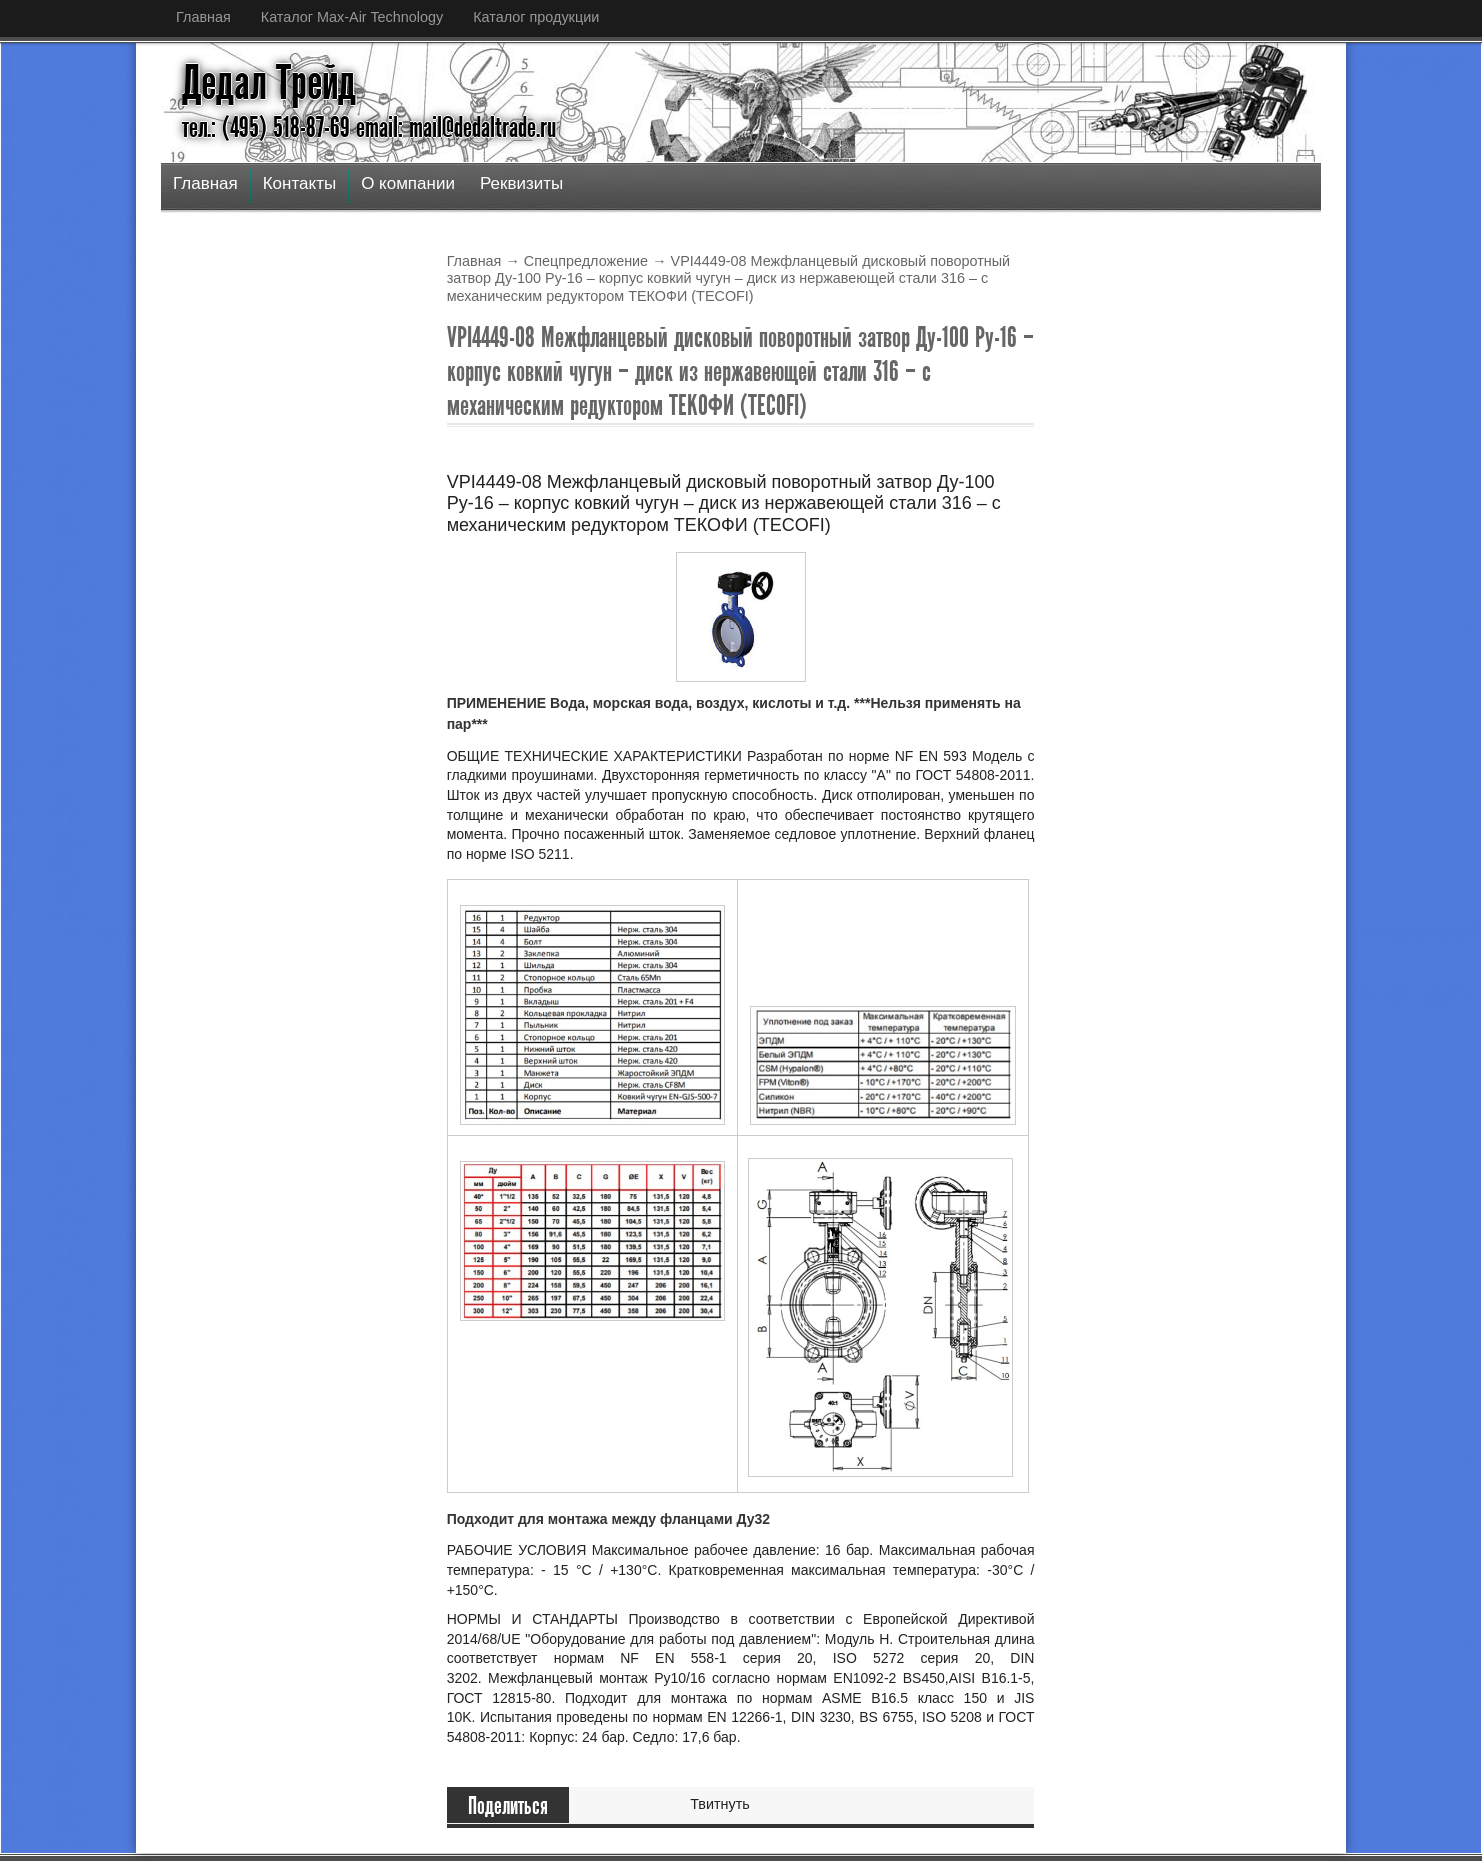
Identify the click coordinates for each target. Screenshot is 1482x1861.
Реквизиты (521, 183)
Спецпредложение (586, 261)
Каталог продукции (536, 17)
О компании (408, 183)
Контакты (299, 183)
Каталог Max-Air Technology (352, 17)
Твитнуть (720, 1804)
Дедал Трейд (269, 83)
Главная (203, 17)
